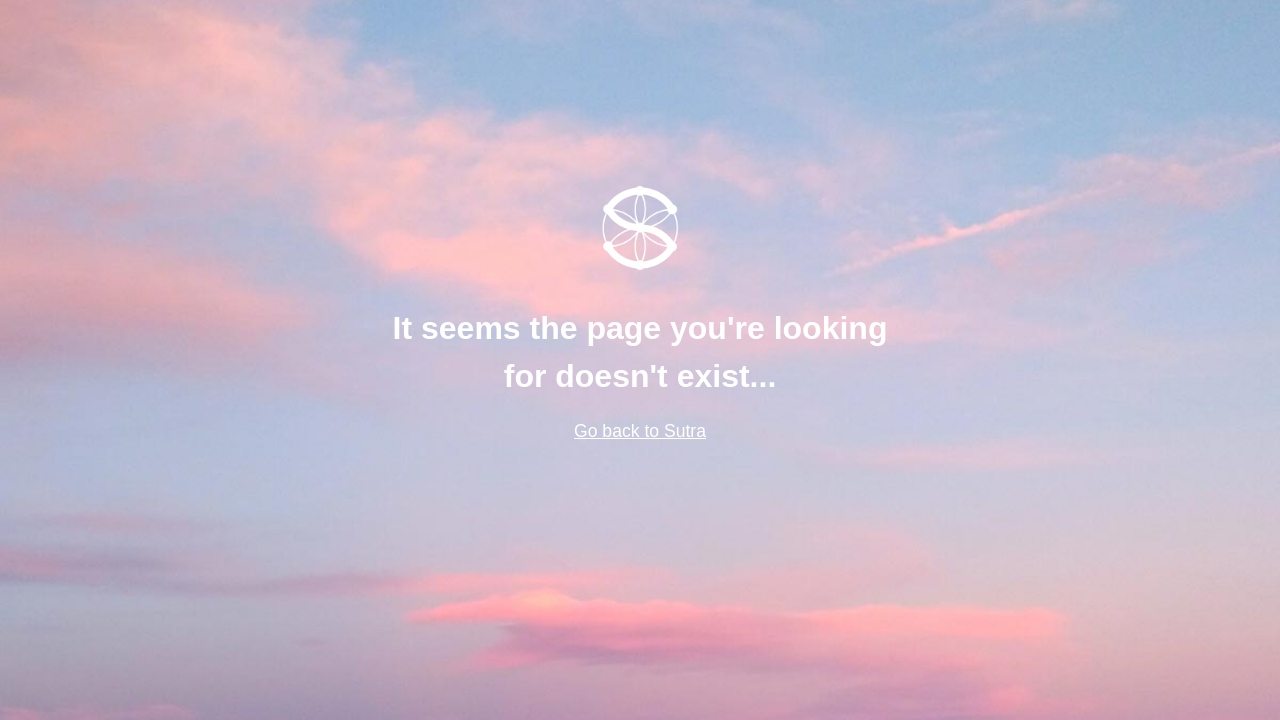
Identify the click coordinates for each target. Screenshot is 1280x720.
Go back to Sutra (640, 431)
